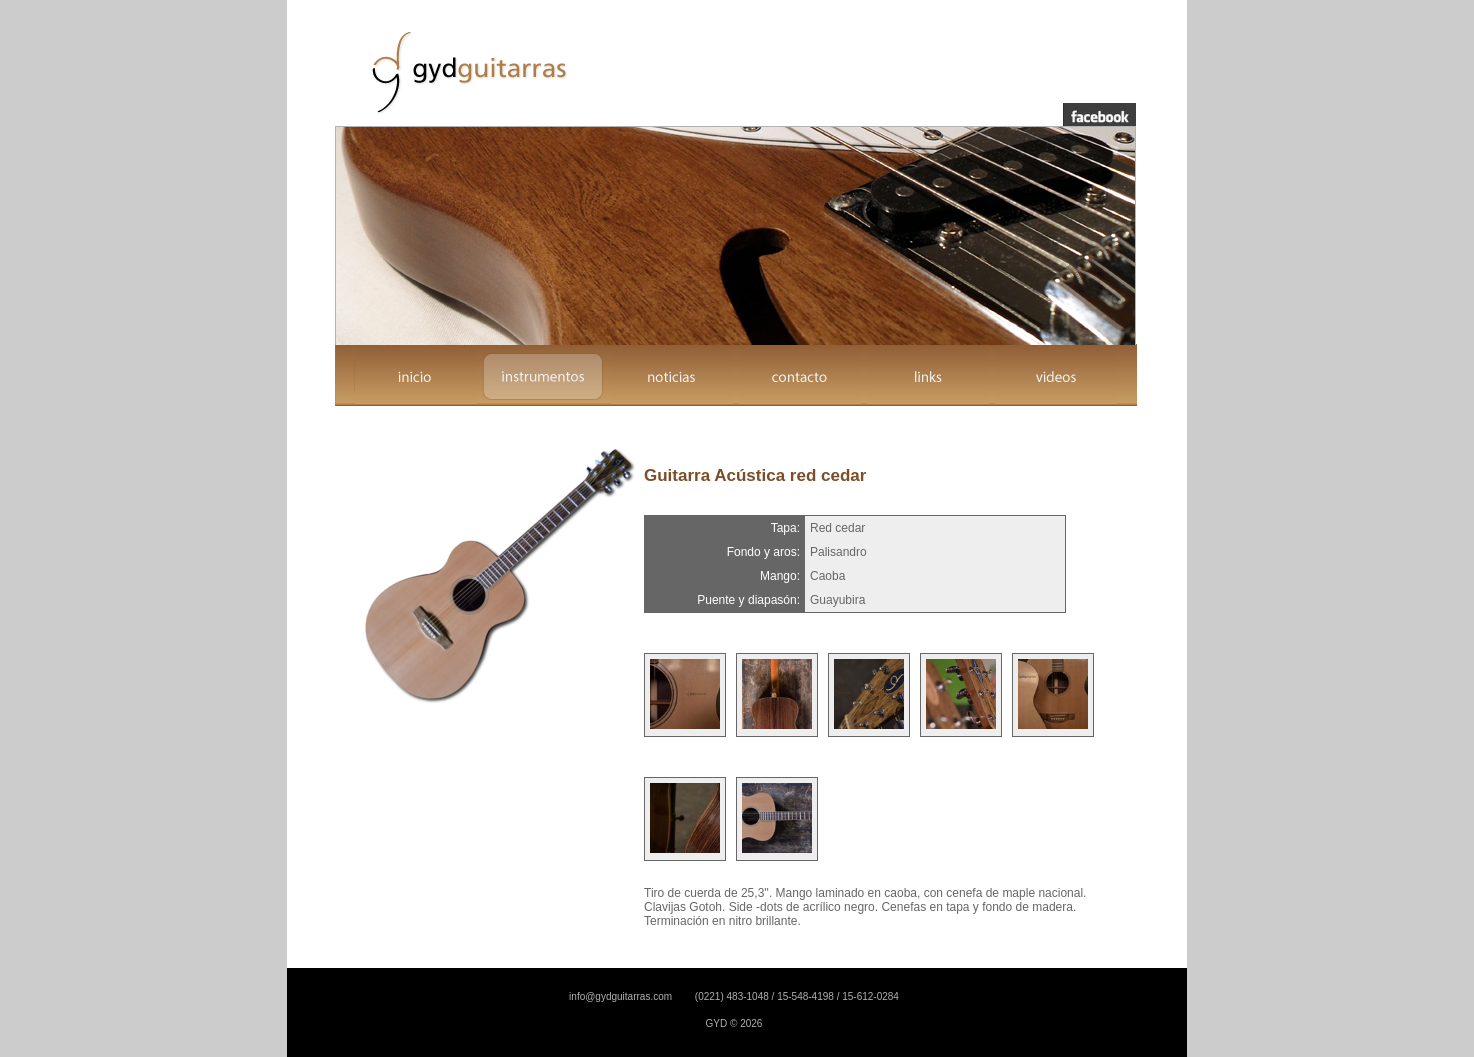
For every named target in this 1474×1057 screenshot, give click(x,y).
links (928, 376)
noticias (672, 376)
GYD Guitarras (466, 71)
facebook (1099, 114)
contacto (800, 376)
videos (1056, 376)
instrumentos (544, 376)
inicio (416, 376)
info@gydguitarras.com (620, 996)
